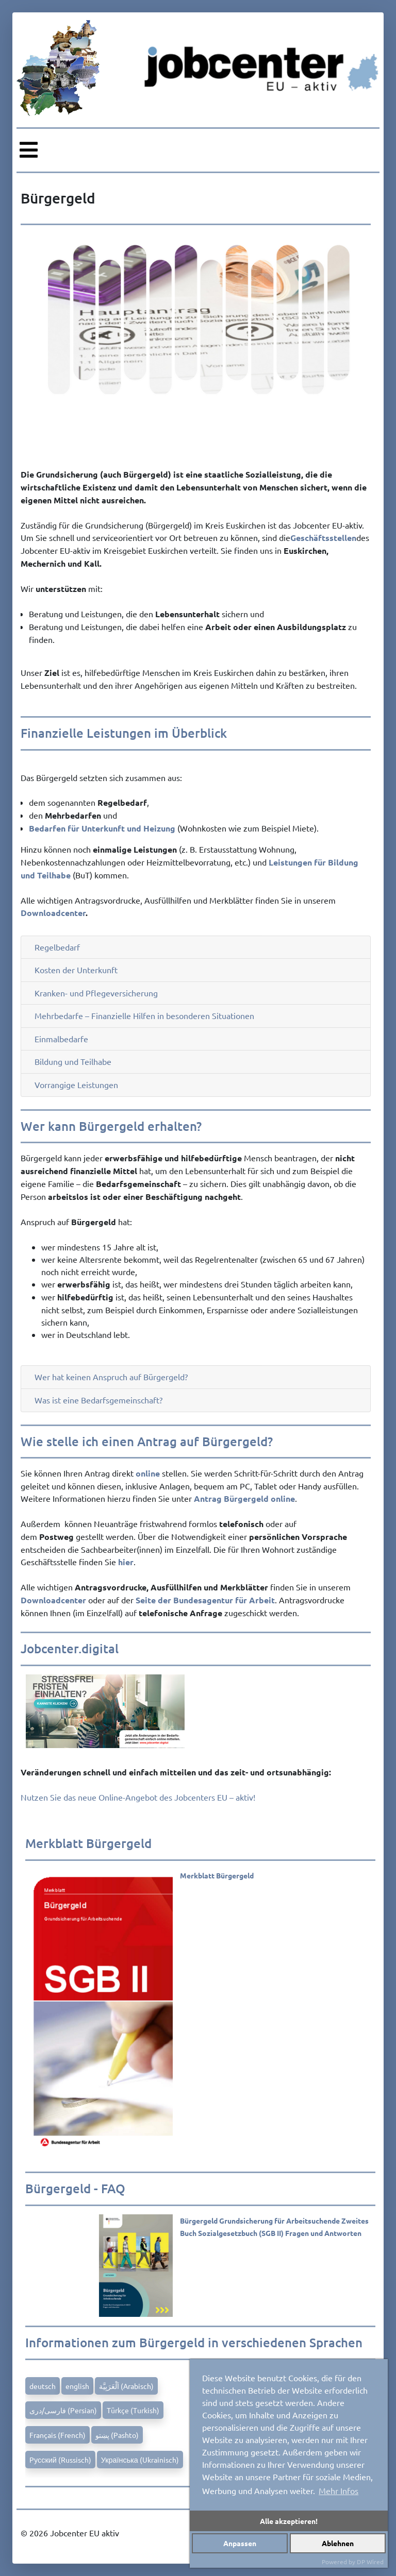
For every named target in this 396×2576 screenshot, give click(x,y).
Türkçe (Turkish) (133, 2410)
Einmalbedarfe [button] (61, 1039)
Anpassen (239, 2543)
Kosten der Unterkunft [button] (76, 970)
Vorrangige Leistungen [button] (76, 1085)
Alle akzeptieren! (289, 2521)
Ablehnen (338, 2543)
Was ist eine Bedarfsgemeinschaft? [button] (98, 1400)
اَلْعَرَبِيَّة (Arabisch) (126, 2386)
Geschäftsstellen (323, 537)
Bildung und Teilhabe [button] (73, 1061)
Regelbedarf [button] (57, 947)
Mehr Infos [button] (338, 2490)
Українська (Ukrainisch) (140, 2459)
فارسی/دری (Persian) (63, 2410)
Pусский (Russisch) (60, 2459)
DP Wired (370, 2561)
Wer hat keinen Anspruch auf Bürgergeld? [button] (111, 1377)
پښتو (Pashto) (117, 2434)
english (77, 2386)
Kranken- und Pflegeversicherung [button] (96, 993)
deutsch (42, 2386)
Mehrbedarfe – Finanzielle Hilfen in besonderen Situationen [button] (144, 1016)
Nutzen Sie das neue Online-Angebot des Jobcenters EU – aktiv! (138, 1797)
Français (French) (57, 2434)
